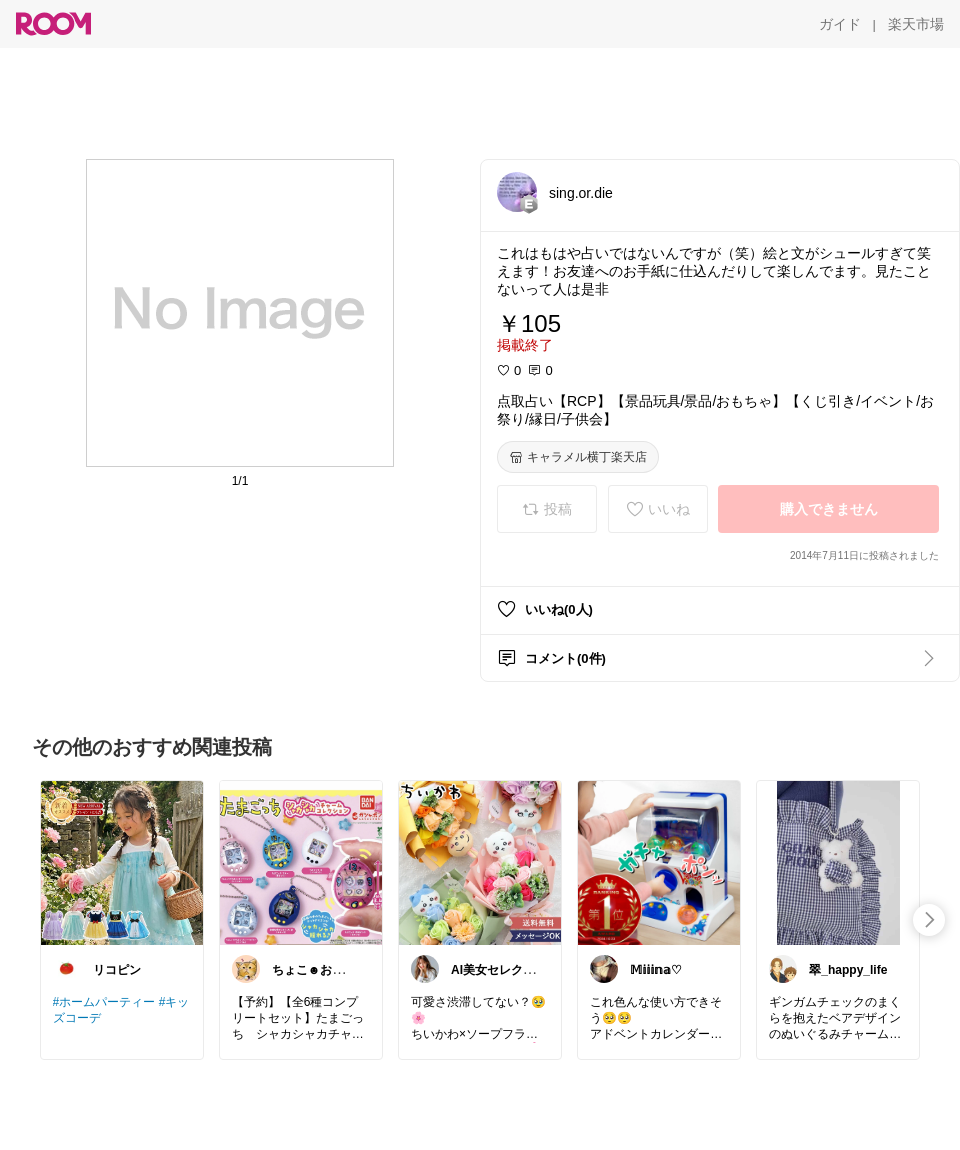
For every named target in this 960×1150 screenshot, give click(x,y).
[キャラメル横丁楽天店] (578, 457)
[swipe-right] (929, 920)
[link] (122, 862)
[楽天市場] (916, 24)
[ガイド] (840, 24)
